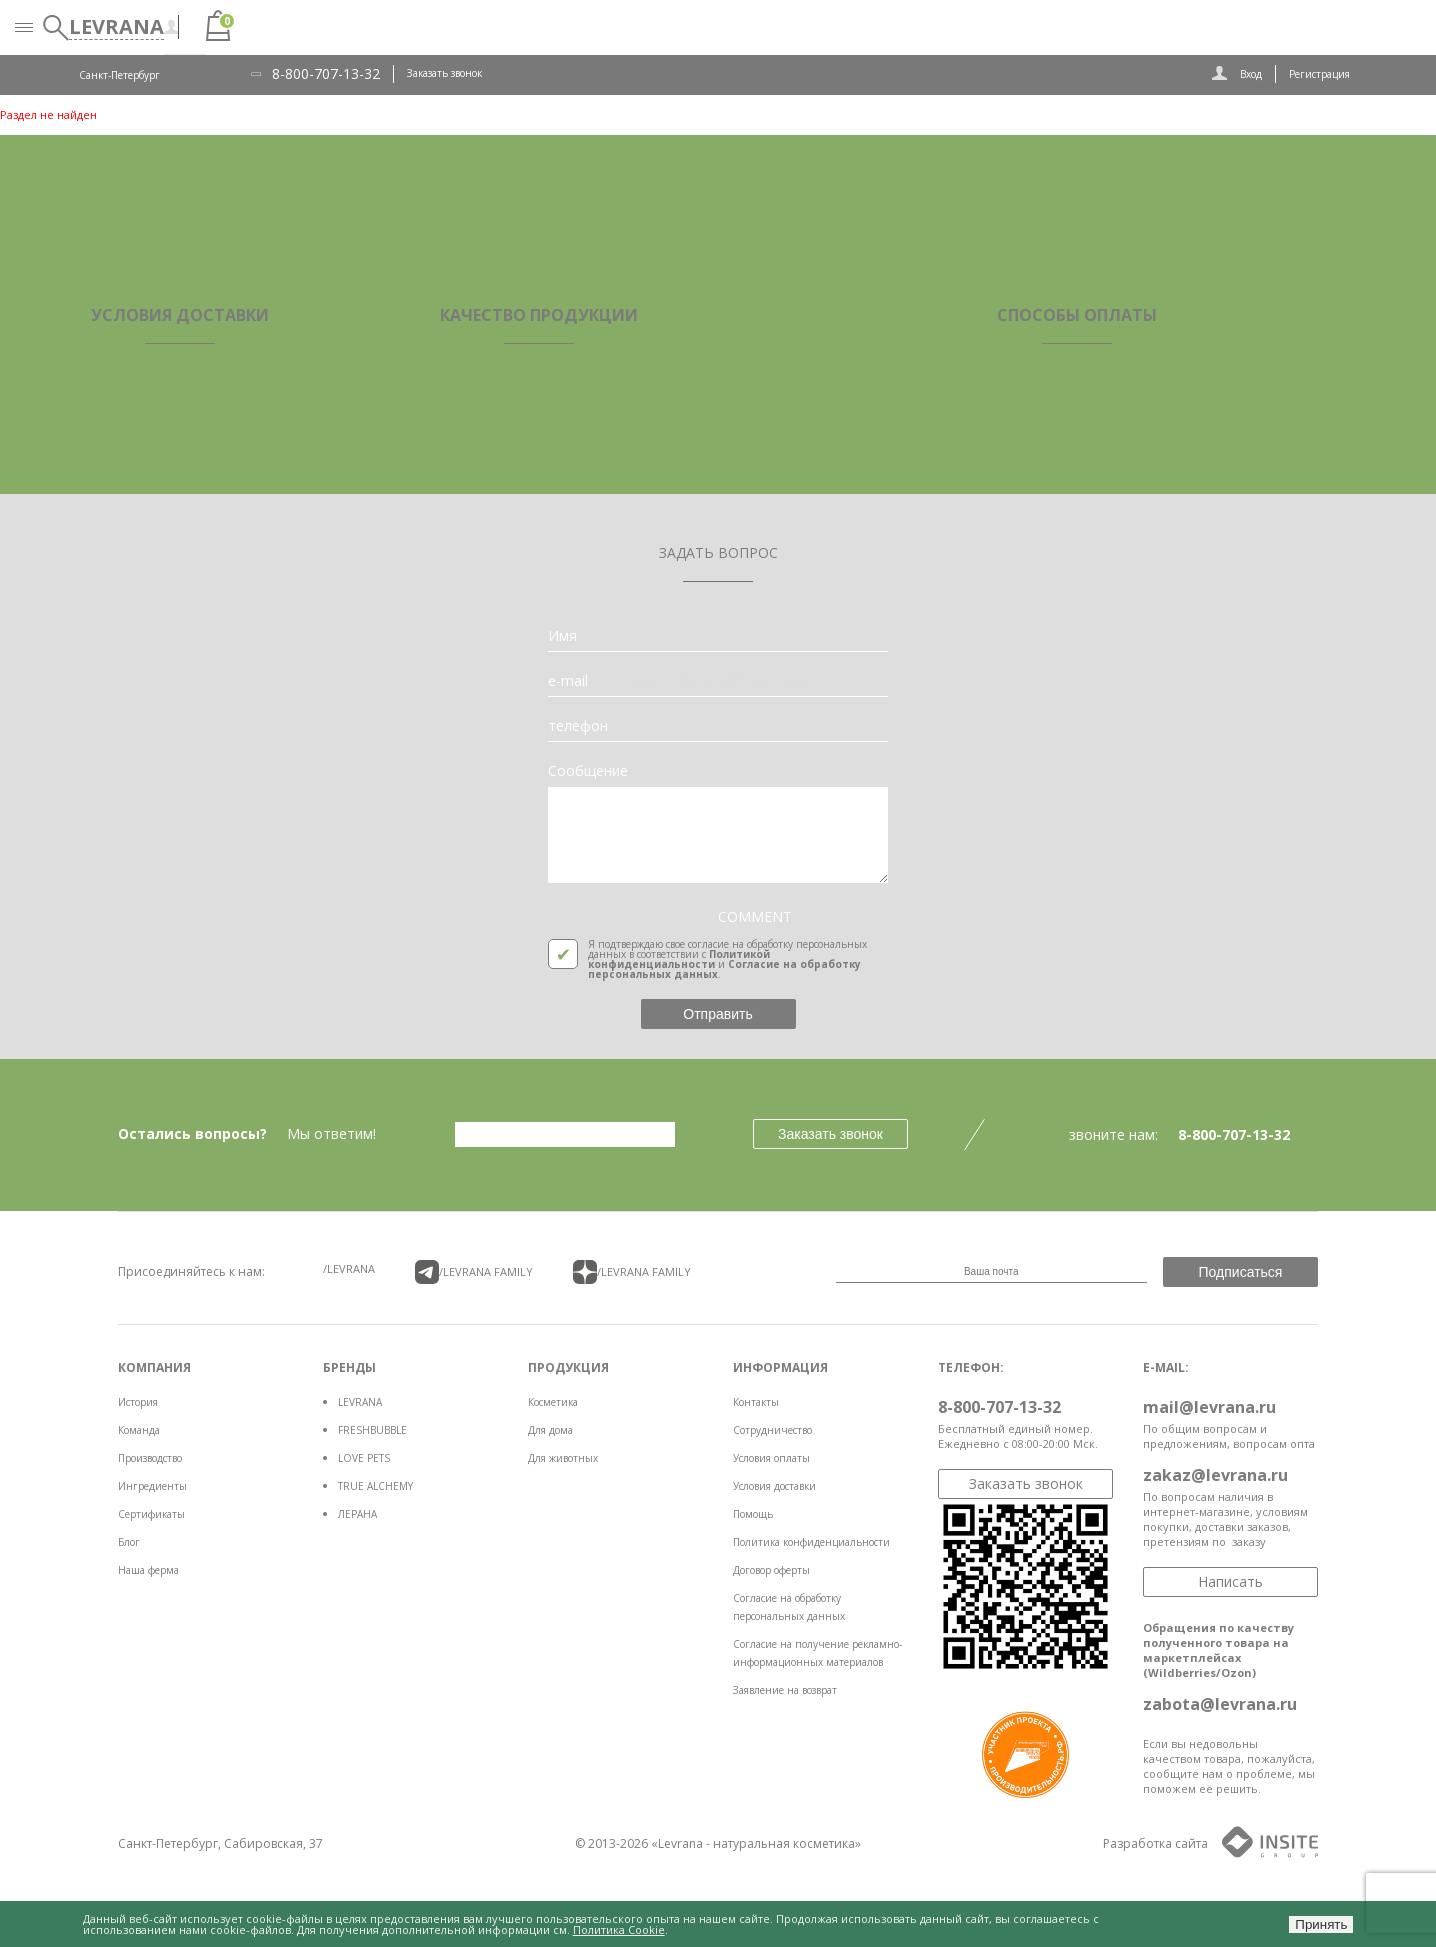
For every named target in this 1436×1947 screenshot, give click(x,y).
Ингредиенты (152, 1486)
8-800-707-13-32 (326, 74)
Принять (1321, 1924)
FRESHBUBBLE (372, 1430)
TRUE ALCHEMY (375, 1486)
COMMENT (755, 917)
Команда (139, 1430)
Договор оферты (771, 1570)
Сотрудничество (772, 1430)
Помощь (753, 1514)
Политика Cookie (619, 1929)
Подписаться (1241, 1272)
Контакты (756, 1402)
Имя (562, 636)
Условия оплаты (771, 1458)
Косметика (553, 1402)
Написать (1230, 1581)
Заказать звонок (444, 73)
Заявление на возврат (785, 1690)
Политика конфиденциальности (811, 1542)
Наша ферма (148, 1570)
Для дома (550, 1430)
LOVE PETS (364, 1458)
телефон (578, 726)
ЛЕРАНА (357, 1514)
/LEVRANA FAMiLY (474, 1272)
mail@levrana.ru (1209, 1407)
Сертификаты (151, 1514)
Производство (150, 1458)
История (138, 1402)
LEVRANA (360, 1402)
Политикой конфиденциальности (679, 959)
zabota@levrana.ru (1220, 1704)
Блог (129, 1542)
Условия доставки (774, 1486)
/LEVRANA (349, 1268)
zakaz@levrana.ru (1215, 1475)
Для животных (563, 1458)
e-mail (568, 681)
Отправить (717, 1014)
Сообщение (588, 771)
